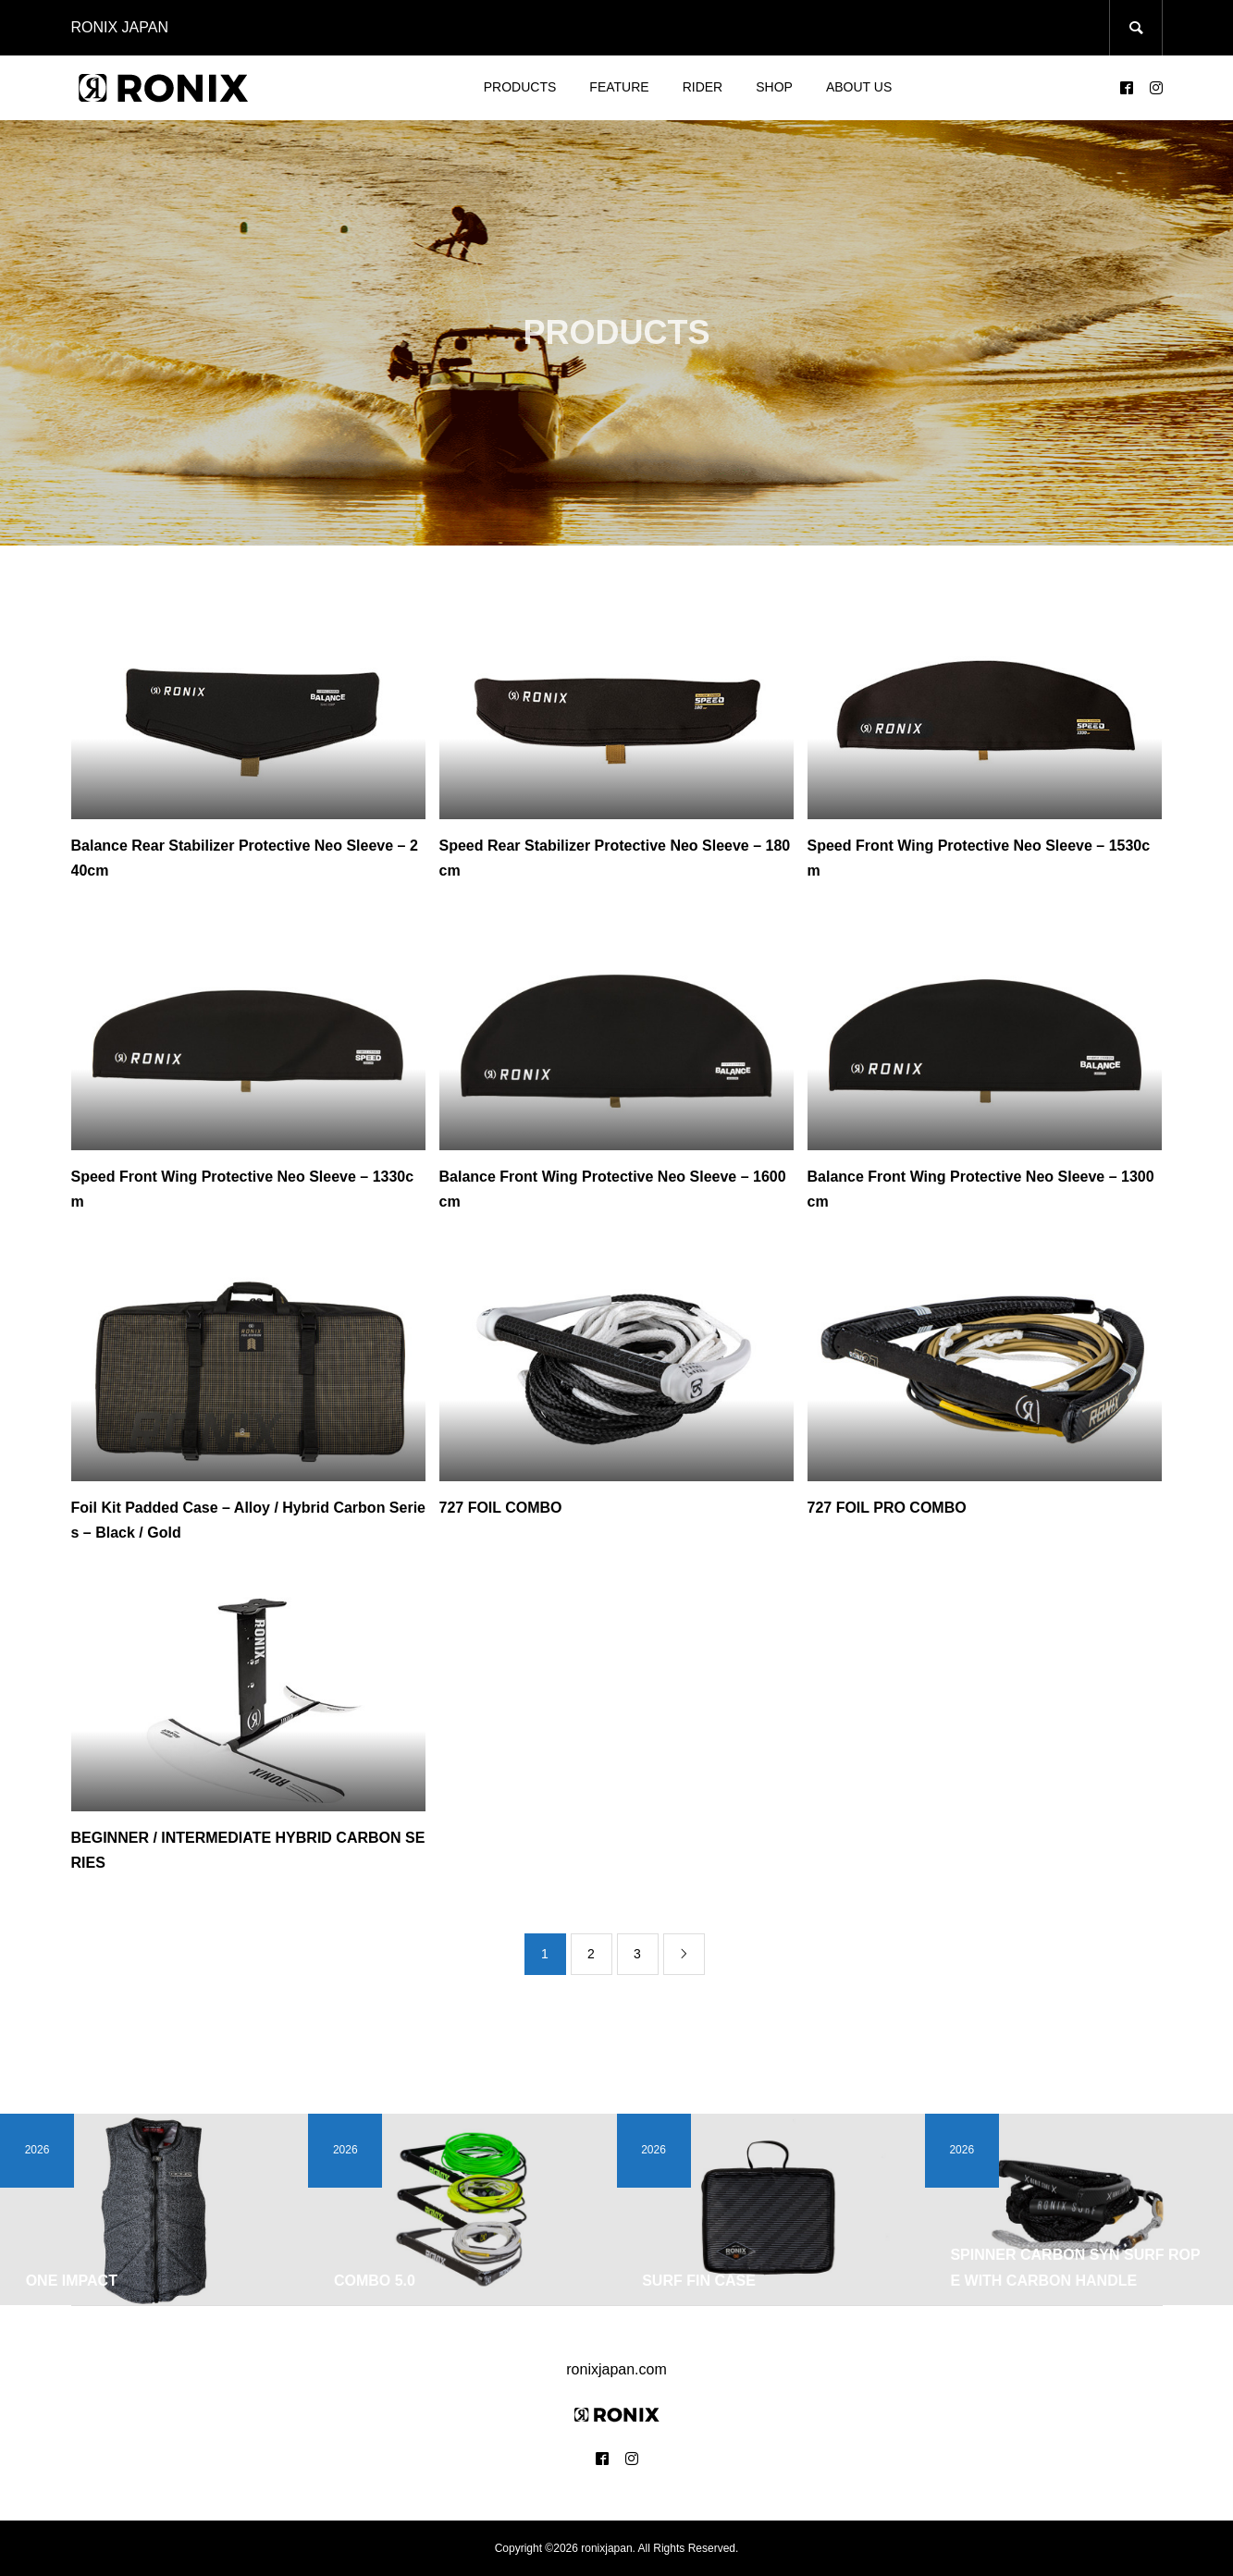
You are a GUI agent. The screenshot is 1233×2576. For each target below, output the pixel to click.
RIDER (703, 87)
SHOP (774, 87)
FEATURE (618, 87)
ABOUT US (859, 87)
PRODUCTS (520, 87)
